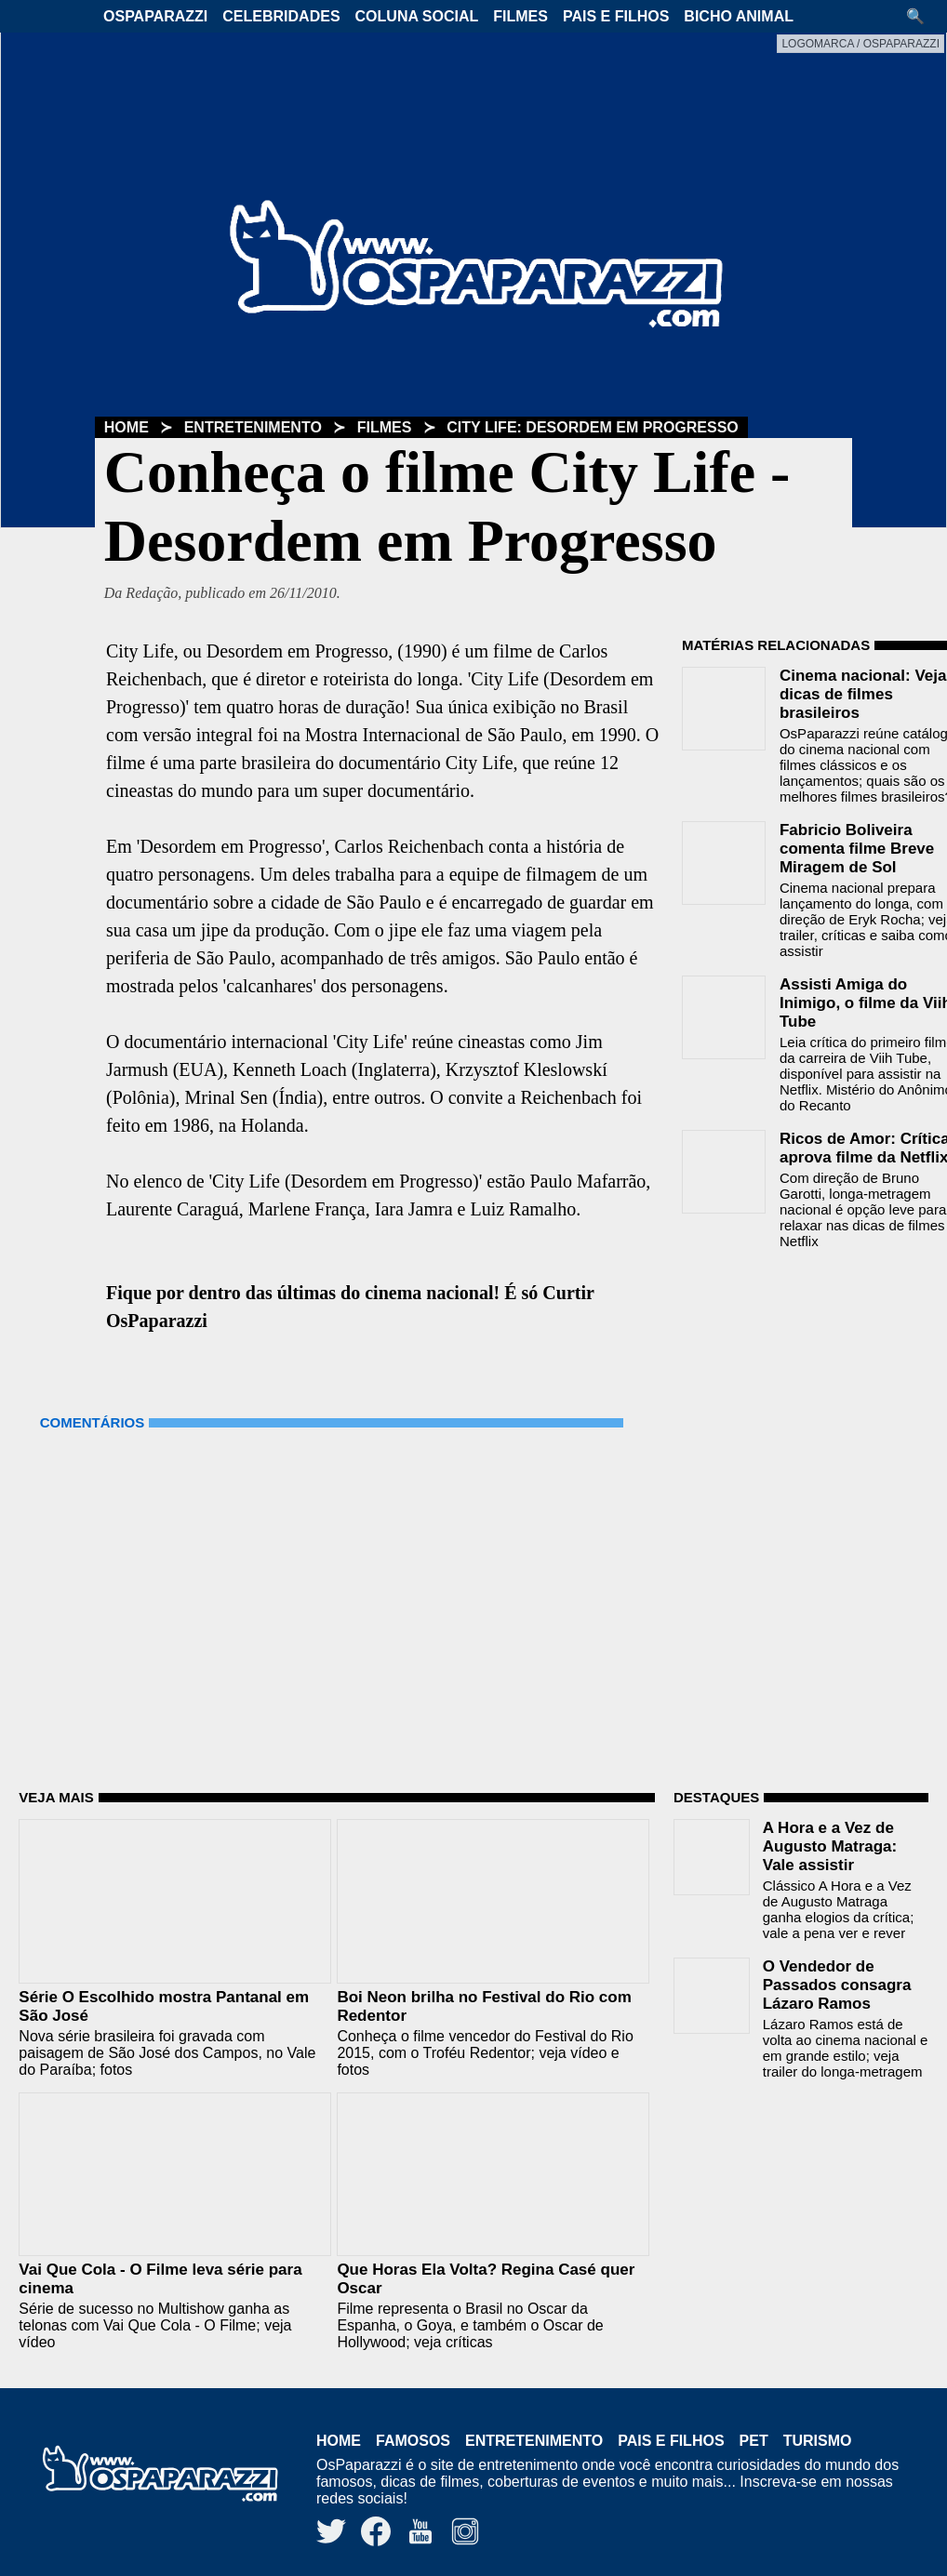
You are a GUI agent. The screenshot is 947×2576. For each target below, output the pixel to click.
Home (126, 427)
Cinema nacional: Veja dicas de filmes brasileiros (863, 694)
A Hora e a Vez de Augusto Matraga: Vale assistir (830, 1846)
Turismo (817, 2441)
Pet (754, 2441)
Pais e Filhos (616, 16)
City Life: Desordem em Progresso (593, 427)
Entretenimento (253, 427)
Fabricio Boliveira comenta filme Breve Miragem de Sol (857, 848)
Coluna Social (417, 16)
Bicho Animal (739, 16)
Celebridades (281, 16)
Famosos (413, 2441)
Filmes (520, 16)
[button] (922, 16)
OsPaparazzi (155, 16)
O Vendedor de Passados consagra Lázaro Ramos (837, 1985)
